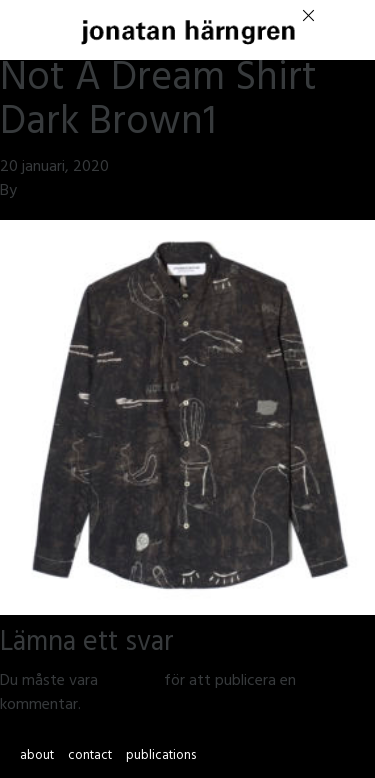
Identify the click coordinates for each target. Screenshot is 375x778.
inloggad (131, 682)
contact (90, 757)
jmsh (36, 192)
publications (161, 757)
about (37, 757)
